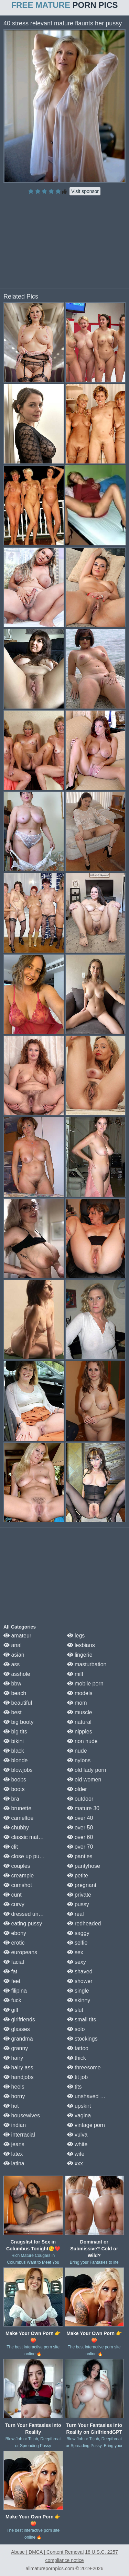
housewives (21, 2115)
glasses (16, 2029)
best (12, 1712)
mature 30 (83, 1808)
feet (11, 1981)
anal (12, 1645)
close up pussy (25, 1856)
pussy (78, 1904)
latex (13, 2154)
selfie (77, 1943)
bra (11, 1799)
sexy (76, 1962)
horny (14, 2096)
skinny (78, 2000)
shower (80, 1981)
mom (77, 1703)
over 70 (80, 1847)
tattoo (77, 2048)
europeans (20, 1952)
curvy (13, 1904)
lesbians (81, 1645)
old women (84, 1779)
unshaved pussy (91, 2096)
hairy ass (18, 2067)
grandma (18, 2039)
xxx (75, 2163)
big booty (18, 1722)
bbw (12, 1683)
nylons (79, 1760)
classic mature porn (31, 1837)
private (79, 1895)
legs (76, 1635)
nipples (79, 1731)
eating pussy (22, 1923)
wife (76, 2154)
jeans (13, 2144)
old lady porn (86, 1770)
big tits (15, 1731)
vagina (79, 2115)
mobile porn (85, 1683)
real (75, 1914)
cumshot (17, 1885)
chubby (16, 1827)
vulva (77, 2135)
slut (75, 2010)
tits (74, 2087)
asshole (16, 1674)
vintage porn (86, 2125)
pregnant (82, 1885)
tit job (77, 2077)
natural (79, 1722)
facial (13, 1962)
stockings (82, 2039)
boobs (14, 1779)
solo (76, 2029)
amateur (17, 1635)
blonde (15, 1760)
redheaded (84, 1923)
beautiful (17, 1703)
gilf (10, 2010)
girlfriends (19, 2019)
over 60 (80, 1837)
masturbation (87, 1664)
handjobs (18, 2077)
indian (14, 2125)
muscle (79, 1712)
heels (13, 2087)
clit (10, 1847)
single (78, 1991)
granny (15, 2048)
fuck (12, 2000)
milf (75, 1674)
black (13, 1751)
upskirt (79, 2106)
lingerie (80, 1655)
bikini (13, 1741)
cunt (12, 1895)
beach (14, 1693)
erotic (14, 1943)
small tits (81, 2019)
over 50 (80, 1827)
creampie (18, 1875)
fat (10, 1971)
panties (80, 1856)
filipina (15, 1991)
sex (75, 1952)
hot (11, 2106)
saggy (78, 1933)
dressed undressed (30, 1914)
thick (76, 2058)
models (80, 1693)
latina (13, 2163)
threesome (84, 2067)
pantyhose (83, 1866)
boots (14, 1789)
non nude (82, 1741)
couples (16, 1866)
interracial (19, 2135)
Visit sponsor (85, 191)
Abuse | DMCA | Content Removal (47, 2552)
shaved (80, 1971)
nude (77, 1751)
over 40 (80, 1818)
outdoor (80, 1799)
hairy (13, 2058)
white (77, 2144)
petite (77, 1875)
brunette (17, 1808)
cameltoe (18, 1818)
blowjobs (18, 1770)
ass (11, 1664)
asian (13, 1655)
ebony (14, 1933)
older (77, 1789)
